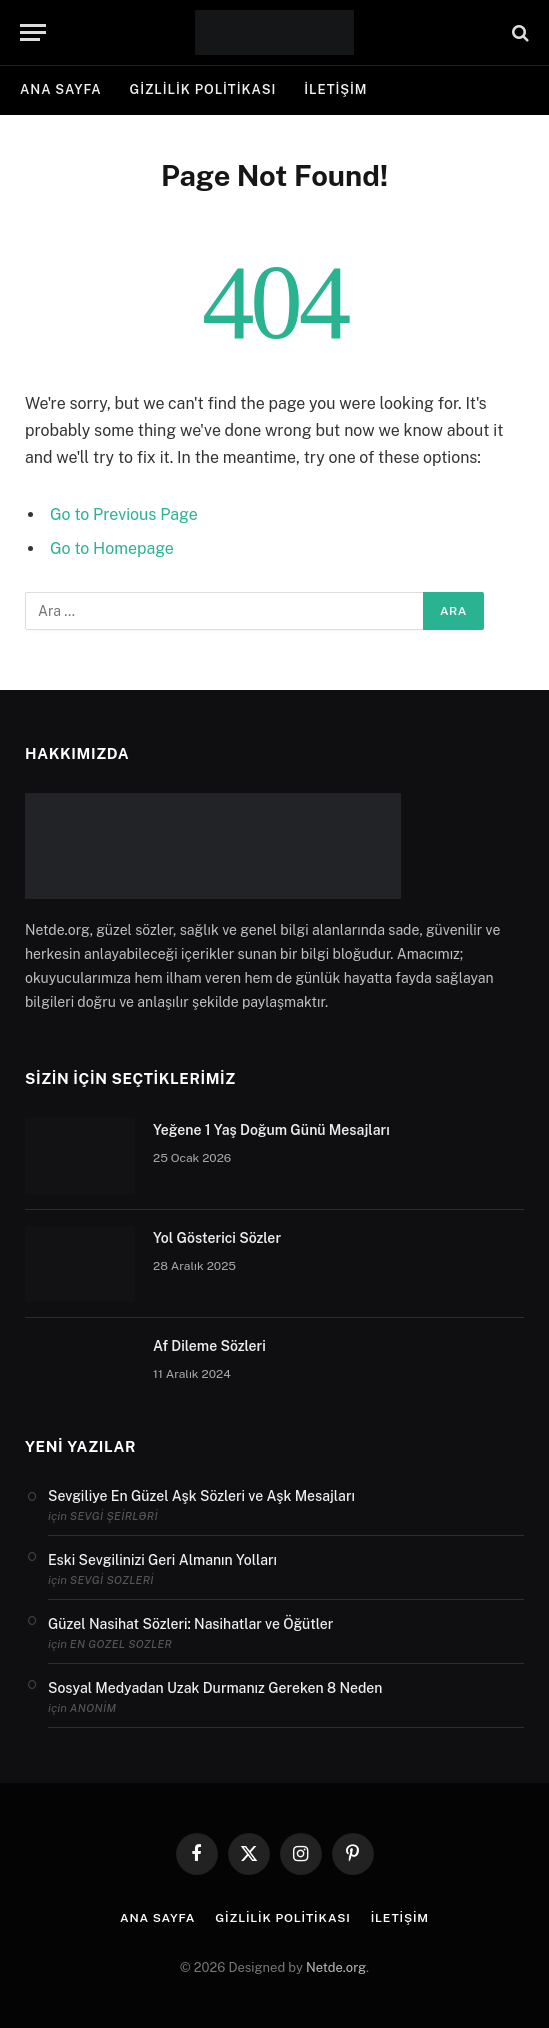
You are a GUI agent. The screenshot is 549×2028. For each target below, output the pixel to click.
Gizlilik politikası (203, 89)
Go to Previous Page (124, 514)
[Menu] (33, 32)
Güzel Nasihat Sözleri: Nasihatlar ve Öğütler (190, 1624)
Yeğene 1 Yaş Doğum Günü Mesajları (271, 1130)
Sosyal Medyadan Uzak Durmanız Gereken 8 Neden (215, 1688)
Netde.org (336, 1967)
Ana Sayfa (61, 89)
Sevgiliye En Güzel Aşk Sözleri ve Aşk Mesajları (201, 1496)
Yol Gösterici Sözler (217, 1238)
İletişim (335, 89)
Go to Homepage (112, 548)
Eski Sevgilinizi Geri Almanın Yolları (162, 1560)
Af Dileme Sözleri (209, 1346)
